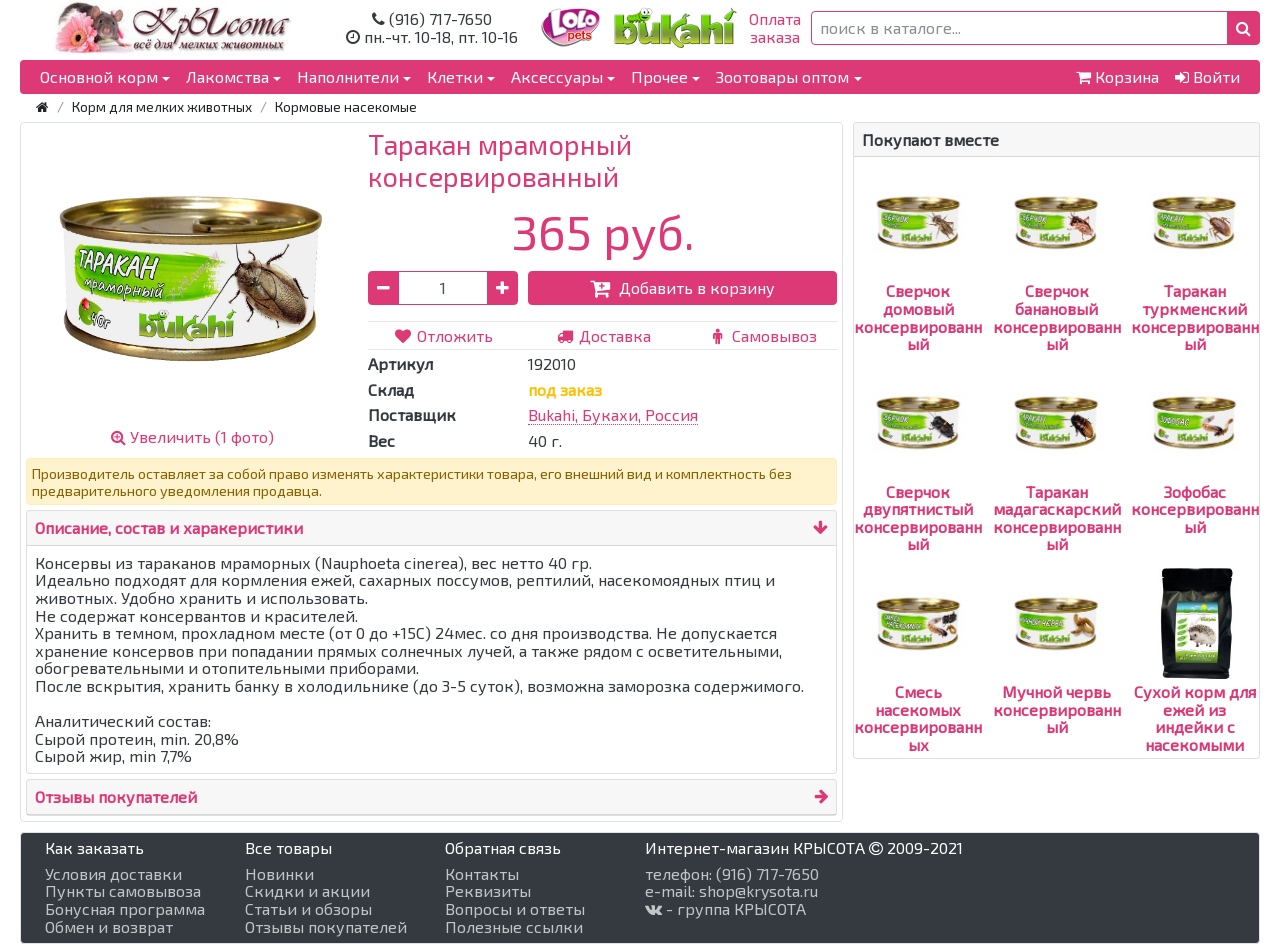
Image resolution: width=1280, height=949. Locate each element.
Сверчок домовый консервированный (918, 281)
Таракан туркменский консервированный (1195, 281)
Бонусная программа (125, 909)
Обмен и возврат (109, 927)
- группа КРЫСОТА (725, 909)
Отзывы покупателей (116, 796)
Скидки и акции (307, 891)
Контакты (482, 874)
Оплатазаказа (775, 27)
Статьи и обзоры (308, 909)
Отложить (443, 335)
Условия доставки (113, 874)
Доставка (602, 335)
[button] (1243, 28)
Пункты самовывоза (123, 891)
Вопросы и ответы (515, 909)
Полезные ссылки (514, 927)
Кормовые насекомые (346, 106)
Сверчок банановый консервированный (1057, 281)
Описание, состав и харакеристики (169, 527)
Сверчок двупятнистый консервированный (918, 482)
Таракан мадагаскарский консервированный (1057, 482)
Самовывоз (763, 335)
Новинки (279, 874)
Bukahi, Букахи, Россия (613, 414)
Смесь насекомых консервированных (918, 682)
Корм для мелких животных (162, 106)
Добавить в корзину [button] (682, 287)
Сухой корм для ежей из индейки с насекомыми (1195, 682)
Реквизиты (488, 891)
